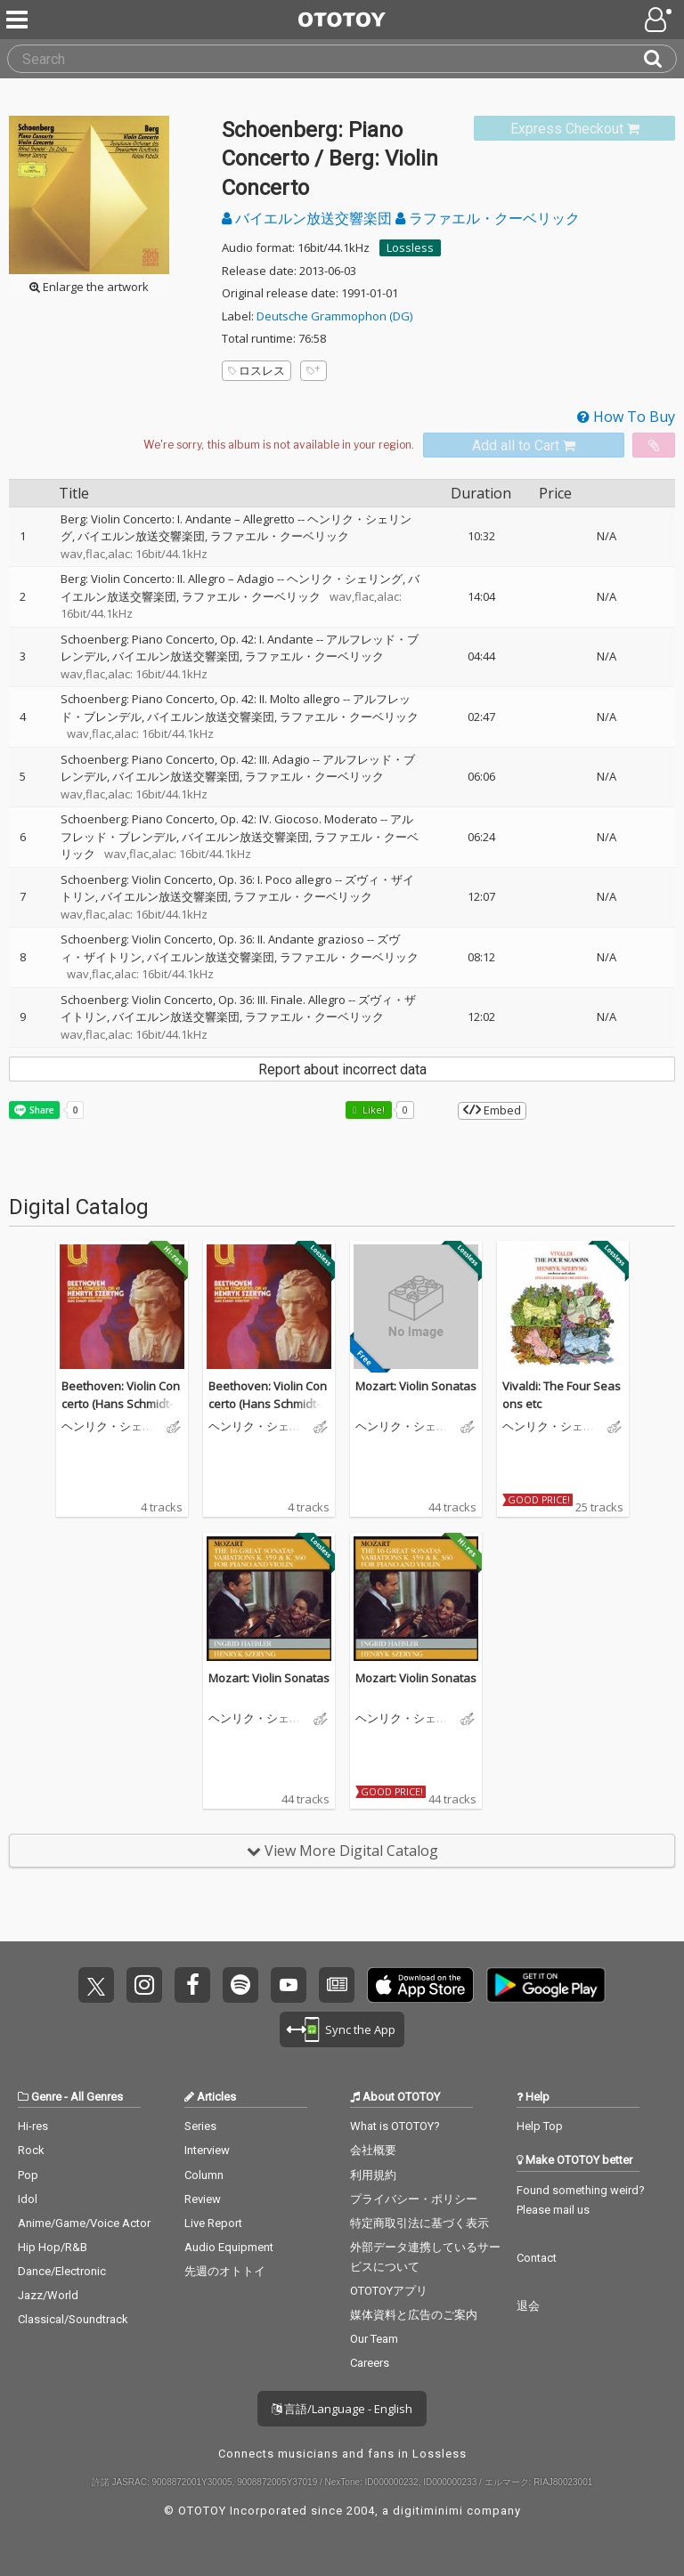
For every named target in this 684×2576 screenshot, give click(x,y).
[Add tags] (313, 370)
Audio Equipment (228, 2247)
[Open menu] (660, 19)
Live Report (213, 2223)
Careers (369, 2362)
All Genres (96, 2096)
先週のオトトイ (224, 2271)
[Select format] (278, 445)
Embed (492, 1110)
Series (200, 2126)
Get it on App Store (420, 1985)
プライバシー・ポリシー (413, 2199)
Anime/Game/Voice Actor (84, 2223)
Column (204, 2175)
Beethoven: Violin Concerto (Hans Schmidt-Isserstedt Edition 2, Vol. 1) (121, 1412)
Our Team (374, 2338)
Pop (28, 2175)
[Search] (660, 58)
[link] (574, 129)
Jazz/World (48, 2295)
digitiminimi (428, 2510)
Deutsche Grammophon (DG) (334, 316)
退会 (528, 2306)
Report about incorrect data (342, 1069)
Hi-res (33, 2126)
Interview (207, 2150)
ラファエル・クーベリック (487, 218)
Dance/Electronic (62, 2271)
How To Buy (626, 416)
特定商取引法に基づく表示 (419, 2223)
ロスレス (256, 370)
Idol (27, 2199)
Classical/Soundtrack (73, 2319)
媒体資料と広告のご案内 (413, 2314)
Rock (31, 2150)
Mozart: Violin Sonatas (415, 1386)
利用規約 (373, 2175)
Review (202, 2199)
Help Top (540, 2126)
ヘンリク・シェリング (345, 579)
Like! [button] (372, 1109)
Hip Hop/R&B (52, 2247)
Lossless (410, 247)
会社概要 (373, 2150)
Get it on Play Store (546, 1985)
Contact (537, 2257)
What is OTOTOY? (395, 2126)
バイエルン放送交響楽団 (308, 218)
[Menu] (18, 19)
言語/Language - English (342, 2409)
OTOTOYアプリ (389, 2290)
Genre (46, 2096)
